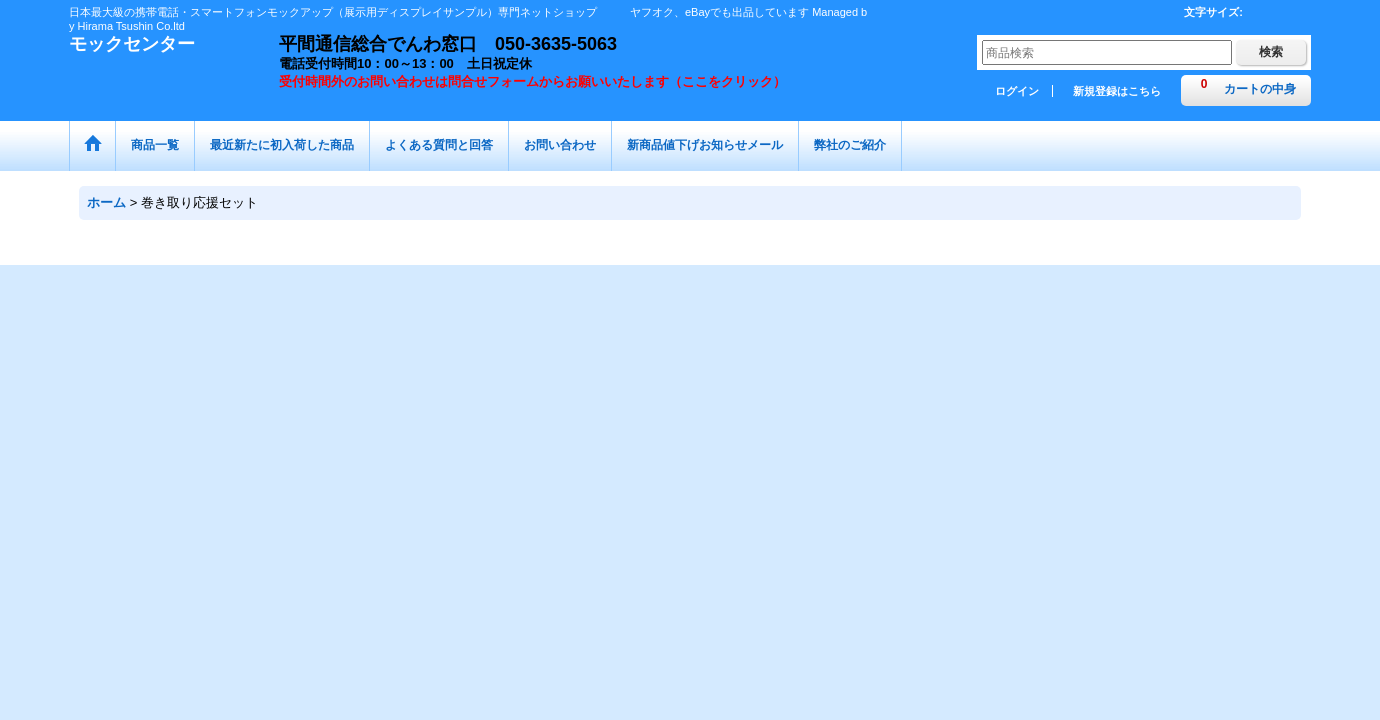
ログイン (1017, 91)
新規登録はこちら (1117, 91)
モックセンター (132, 44)
